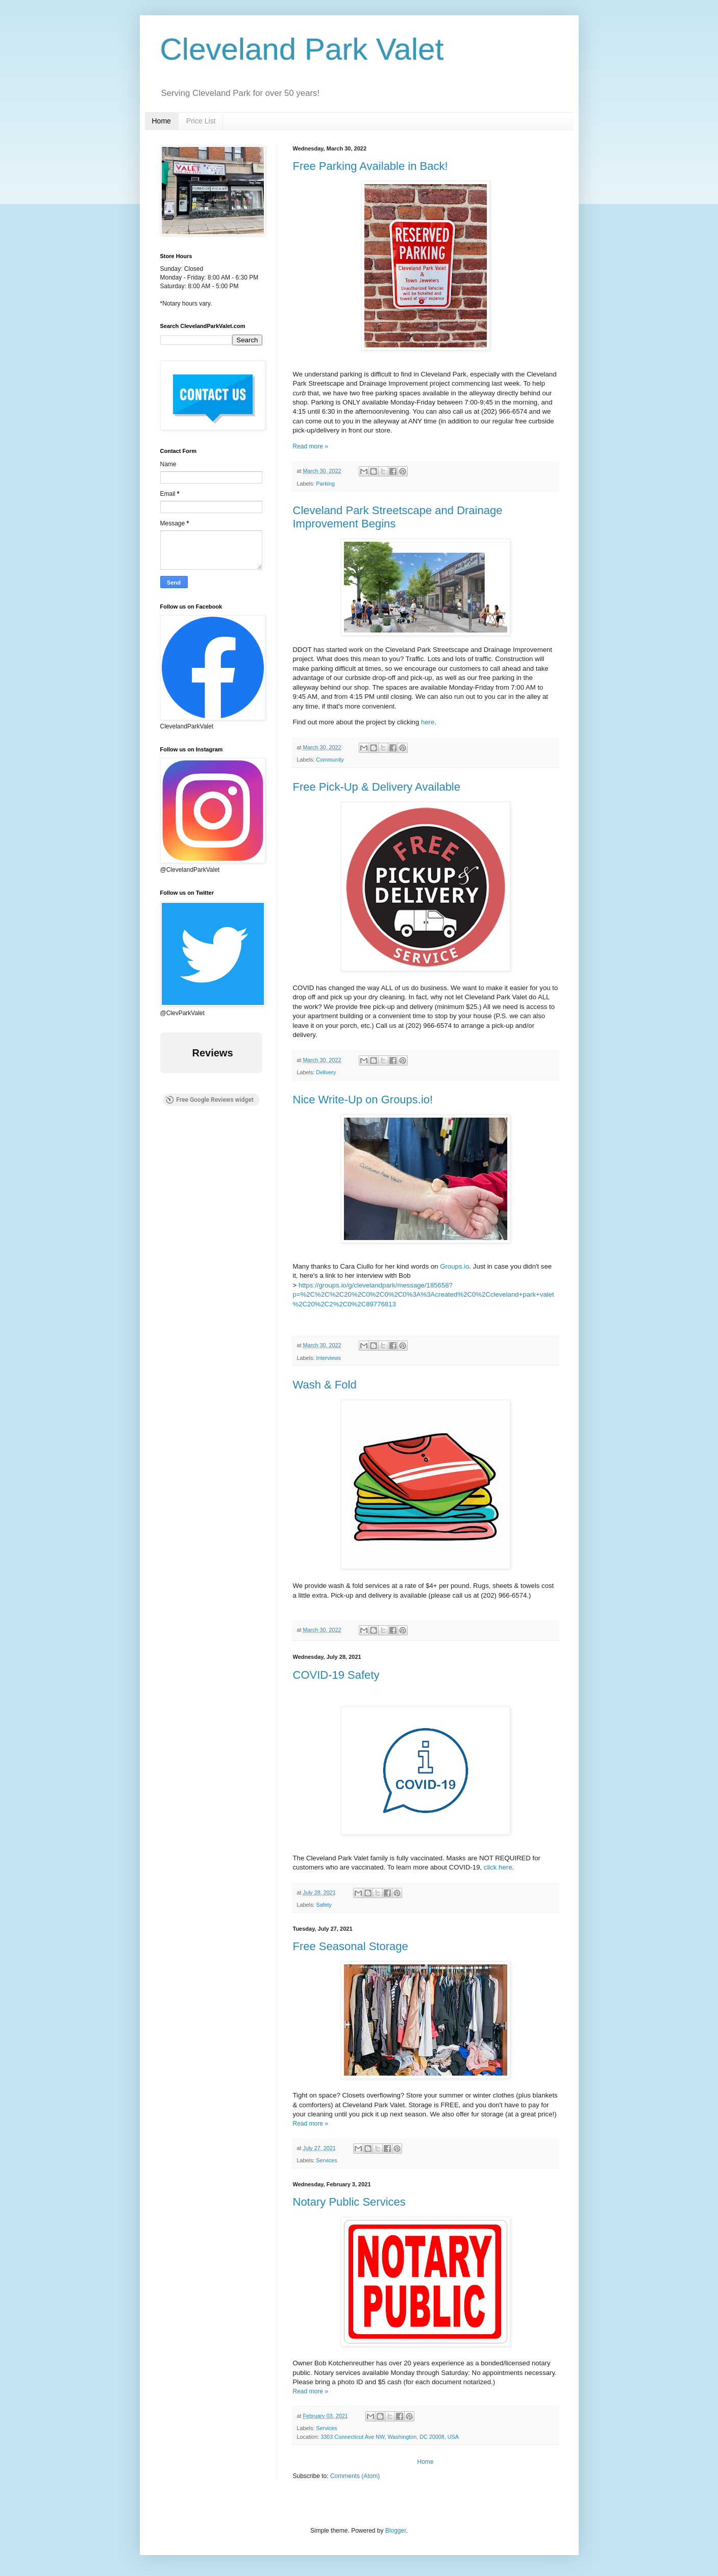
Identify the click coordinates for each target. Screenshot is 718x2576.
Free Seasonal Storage (350, 1946)
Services (326, 2160)
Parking (325, 484)
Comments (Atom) (355, 2476)
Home (161, 121)
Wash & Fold (325, 1384)
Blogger (395, 2530)
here (427, 722)
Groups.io (454, 1266)
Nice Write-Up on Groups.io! (363, 1099)
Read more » (310, 446)
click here (498, 1867)
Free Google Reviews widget (209, 1100)
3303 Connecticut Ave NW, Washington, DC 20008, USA (389, 2437)
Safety (324, 1905)
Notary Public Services (349, 2201)
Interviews (328, 1358)
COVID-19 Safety (336, 1675)
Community (330, 759)
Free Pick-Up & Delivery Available (377, 786)
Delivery (326, 1072)
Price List (201, 121)
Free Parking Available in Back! (370, 166)
